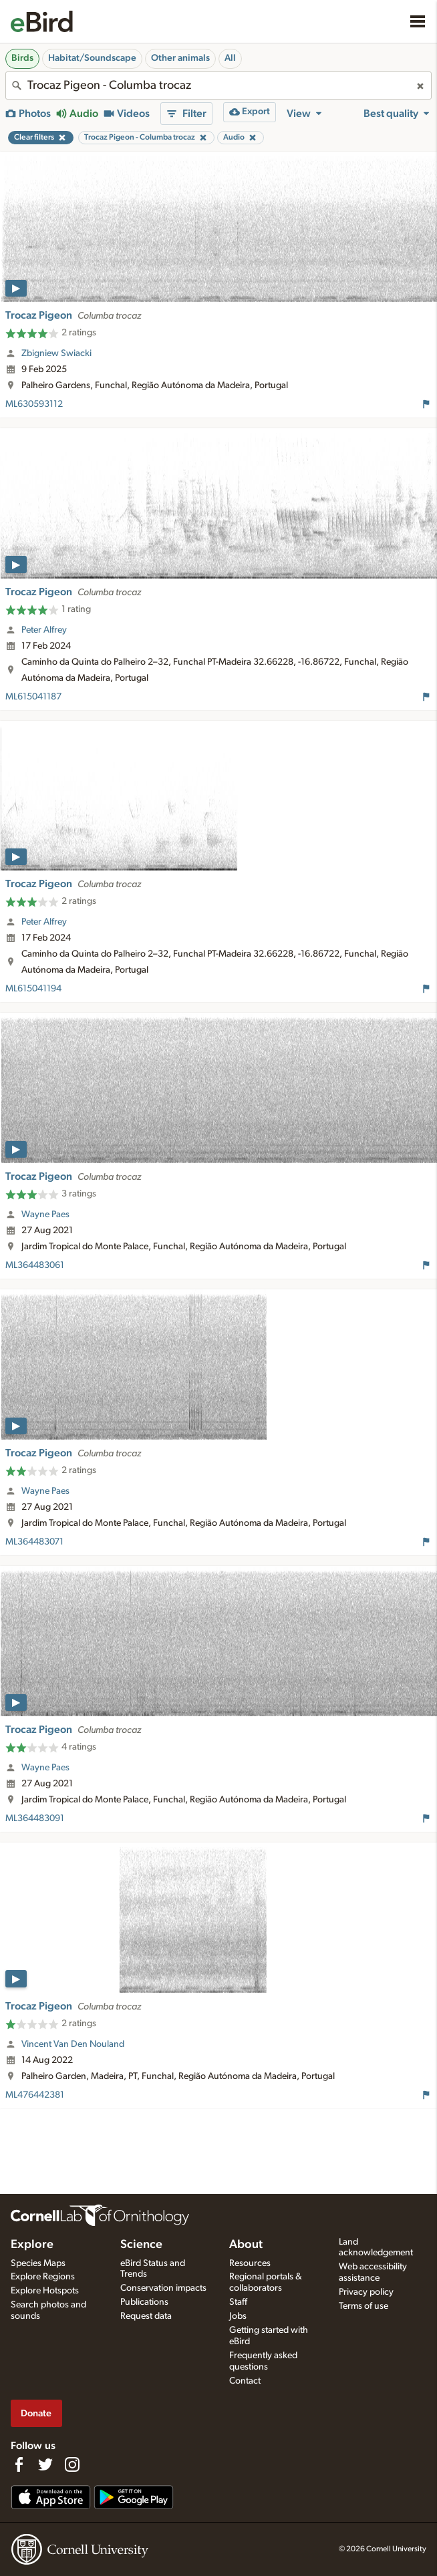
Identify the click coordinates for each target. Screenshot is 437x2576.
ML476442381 (34, 2095)
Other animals (180, 58)
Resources (250, 2263)
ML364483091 (34, 1818)
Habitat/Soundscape (92, 58)
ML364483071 (34, 1542)
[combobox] (218, 85)
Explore (32, 2245)
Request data (146, 2316)
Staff (238, 2302)
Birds (22, 58)
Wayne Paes (45, 1214)
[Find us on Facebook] (19, 2464)
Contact (245, 2381)
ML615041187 (33, 696)
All (230, 58)
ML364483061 (34, 1265)
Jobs (238, 2316)
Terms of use (363, 2306)
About (246, 2245)
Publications (144, 2302)
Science (141, 2245)
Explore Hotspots (45, 2290)
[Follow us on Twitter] (45, 2464)
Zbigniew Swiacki (56, 353)
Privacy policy (366, 2292)
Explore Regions (43, 2276)
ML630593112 (34, 404)
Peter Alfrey (44, 630)
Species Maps (38, 2263)
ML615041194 (33, 988)
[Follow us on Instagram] (72, 2464)
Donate (36, 2413)
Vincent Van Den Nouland (72, 2044)
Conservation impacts (163, 2288)
